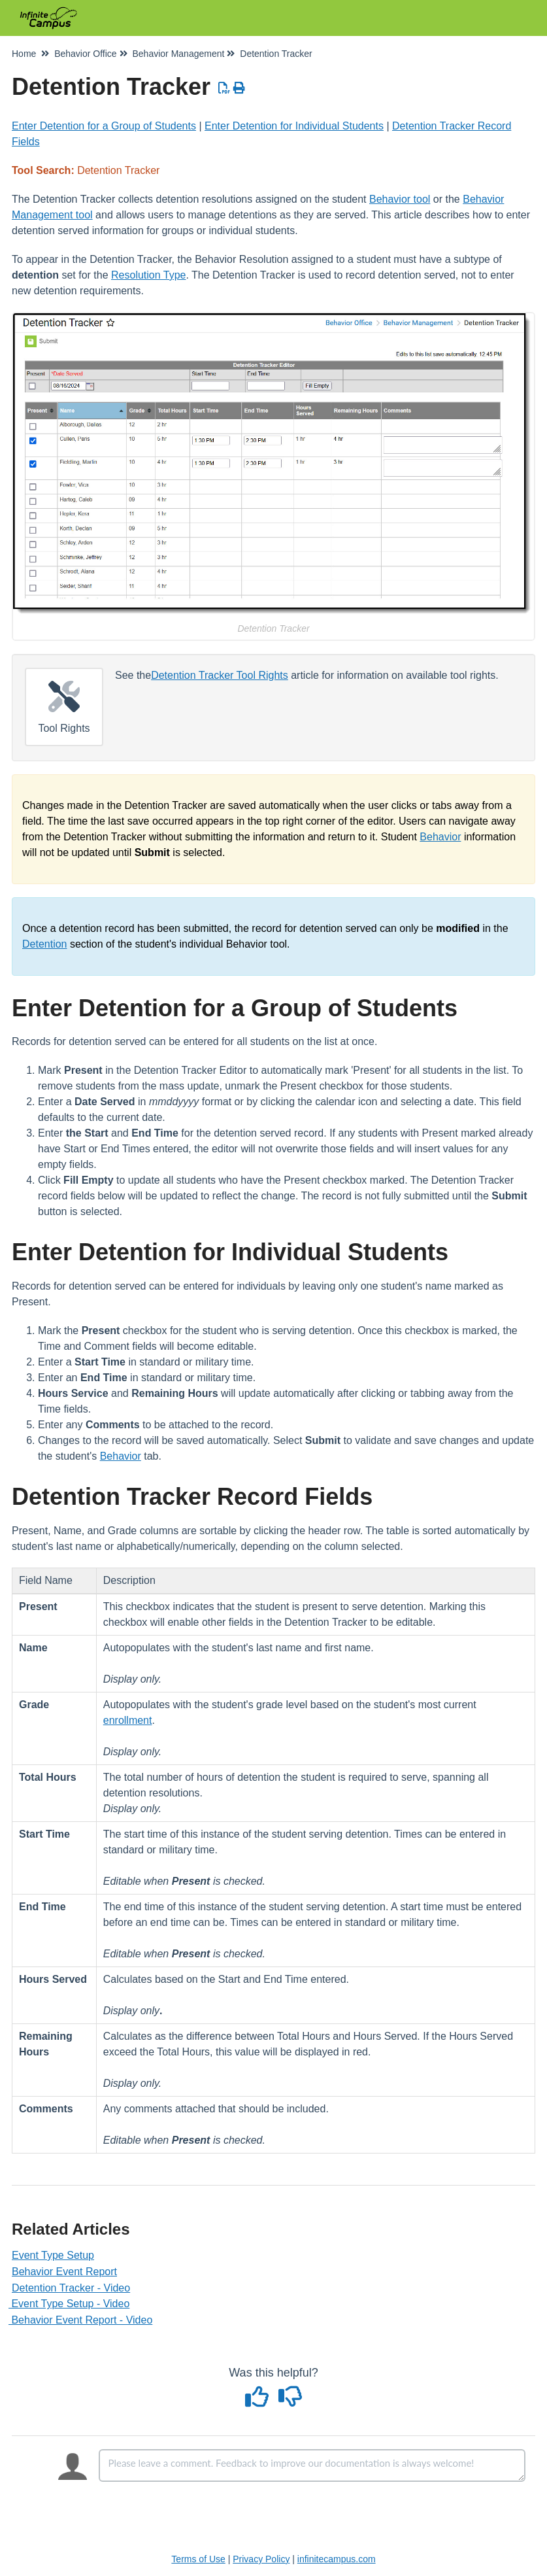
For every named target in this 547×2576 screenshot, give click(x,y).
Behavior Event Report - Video (82, 2320)
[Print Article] (239, 88)
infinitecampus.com (336, 2559)
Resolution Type (148, 275)
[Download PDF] (224, 88)
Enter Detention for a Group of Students (104, 125)
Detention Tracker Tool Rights (219, 675)
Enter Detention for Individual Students (294, 125)
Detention (44, 944)
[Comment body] (312, 2465)
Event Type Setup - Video (70, 2303)
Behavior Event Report (64, 2271)
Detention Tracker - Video (71, 2287)
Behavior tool (399, 199)
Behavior (440, 836)
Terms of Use (198, 2559)
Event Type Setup (53, 2255)
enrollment (127, 1720)
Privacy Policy (261, 2559)
